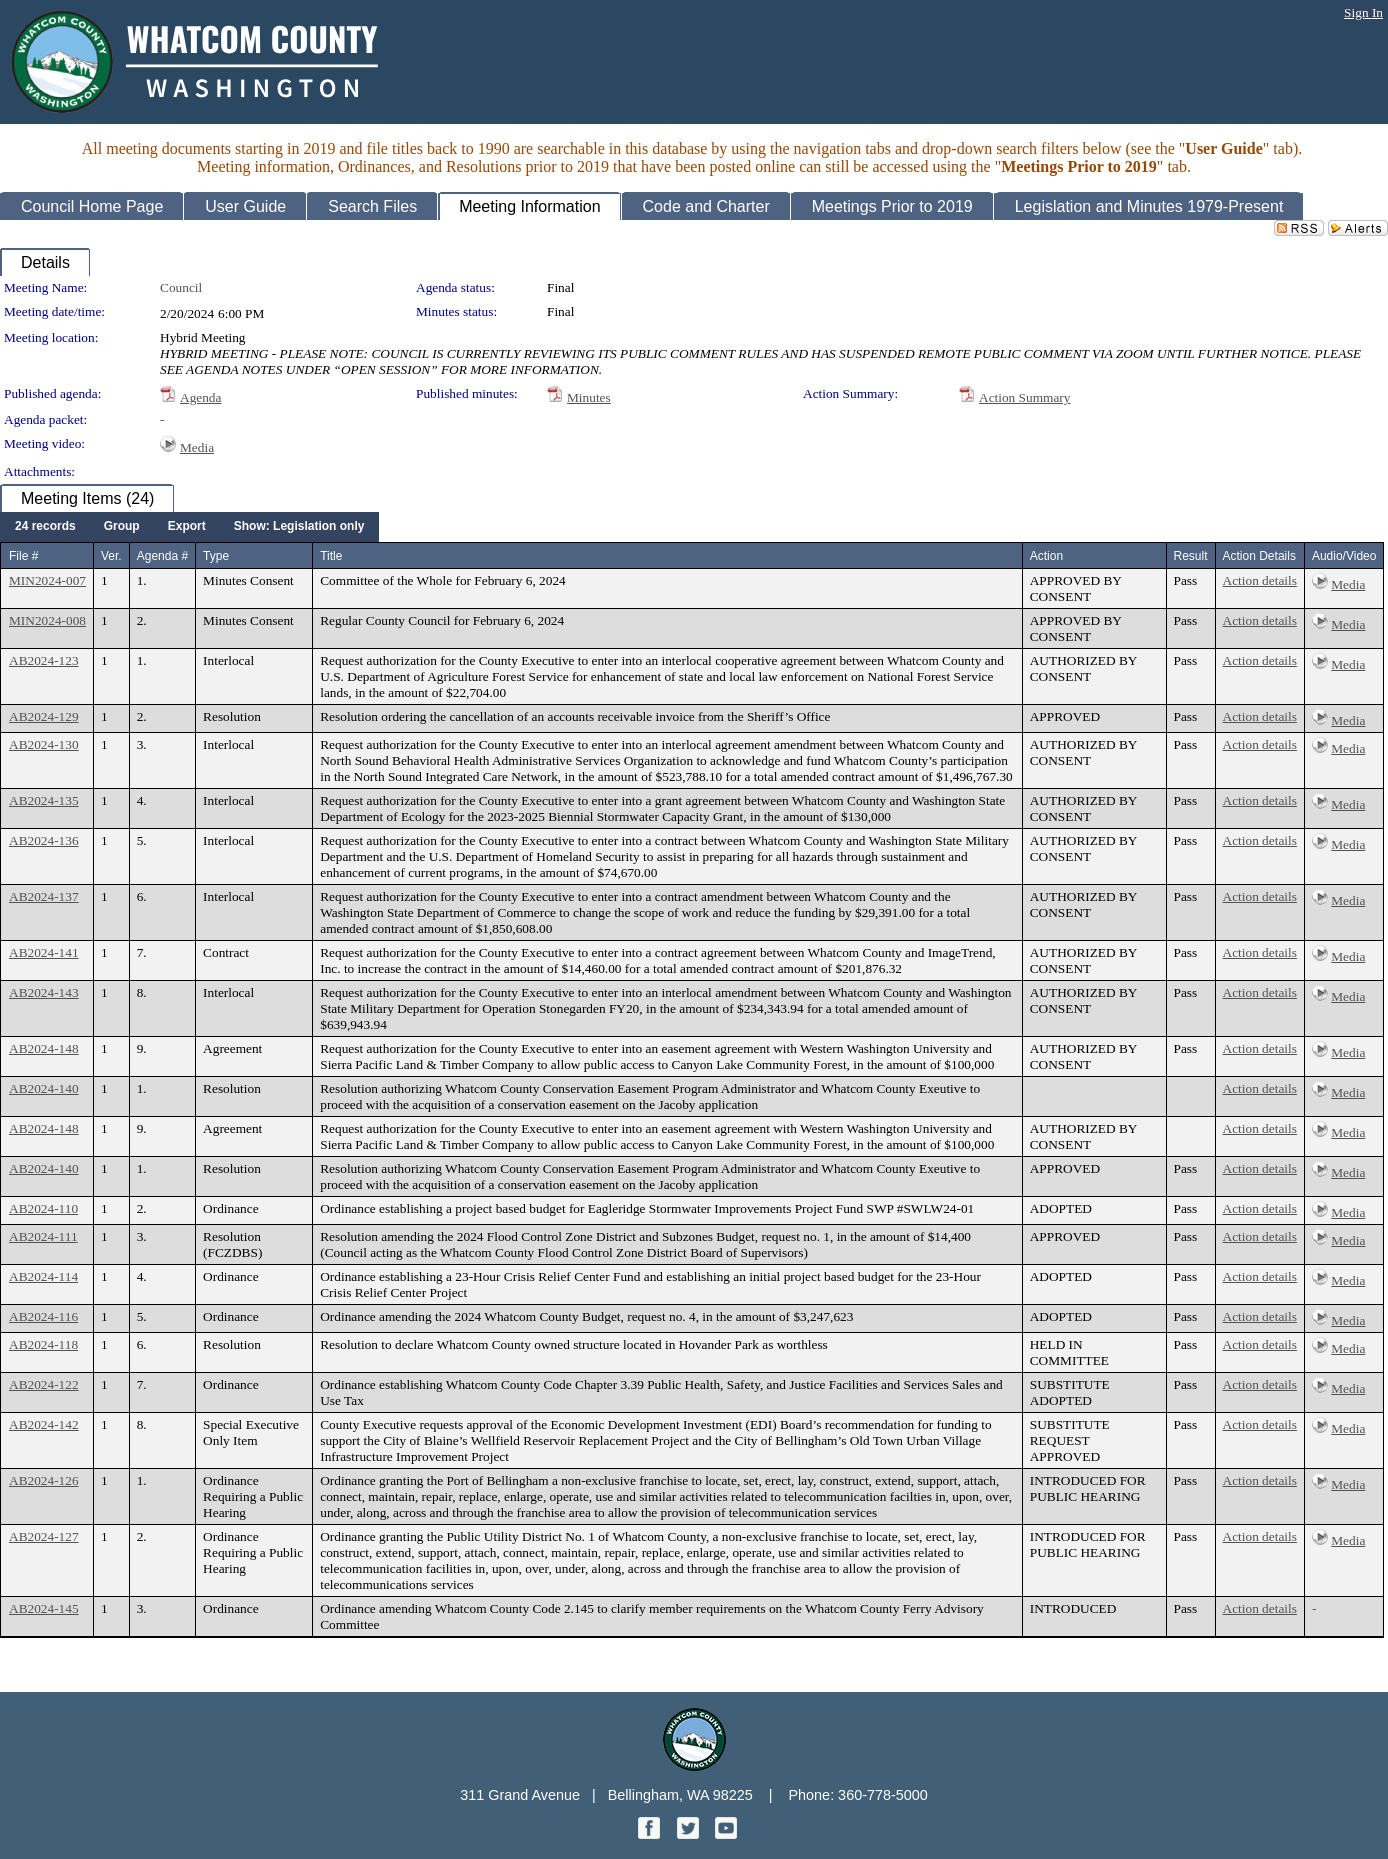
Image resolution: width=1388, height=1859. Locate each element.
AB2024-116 (43, 1316)
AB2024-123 (44, 660)
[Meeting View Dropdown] (299, 527)
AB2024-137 (44, 896)
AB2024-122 (44, 1384)
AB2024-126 (44, 1480)
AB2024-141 (44, 952)
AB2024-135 (44, 800)
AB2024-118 (43, 1344)
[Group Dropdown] (122, 527)
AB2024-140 (44, 1088)
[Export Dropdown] (187, 527)
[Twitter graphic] (690, 1833)
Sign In (1363, 12)
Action (1046, 556)
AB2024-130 (44, 744)
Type (216, 556)
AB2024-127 (44, 1536)
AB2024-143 (44, 992)
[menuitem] (45, 527)
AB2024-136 (44, 840)
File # (23, 556)
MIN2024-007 (47, 580)
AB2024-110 (43, 1208)
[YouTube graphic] (726, 1833)
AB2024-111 (43, 1236)
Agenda (200, 397)
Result (1191, 556)
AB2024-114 (43, 1276)
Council (181, 287)
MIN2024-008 (47, 620)
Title (331, 556)
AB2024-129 (44, 716)
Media (197, 447)
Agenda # (162, 556)
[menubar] (189, 527)
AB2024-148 (44, 1048)
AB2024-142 (44, 1424)
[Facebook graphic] (651, 1833)
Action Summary (1024, 397)
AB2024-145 (44, 1608)
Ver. (111, 556)
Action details (1260, 580)
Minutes (589, 397)
